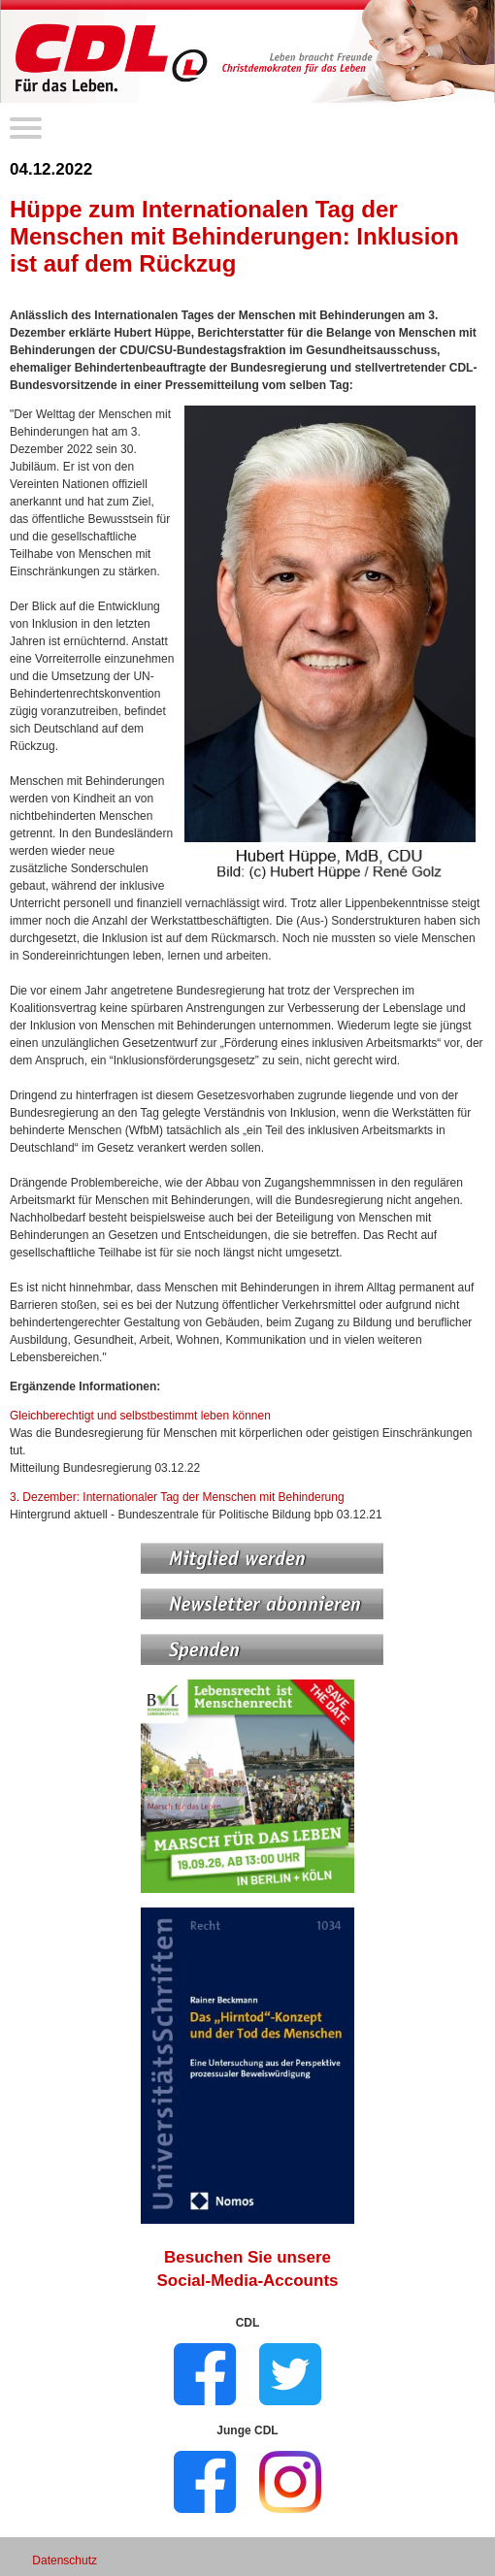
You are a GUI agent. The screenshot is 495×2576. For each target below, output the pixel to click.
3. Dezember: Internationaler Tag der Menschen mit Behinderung (177, 1497)
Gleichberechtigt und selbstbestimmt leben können (140, 1415)
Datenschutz (64, 2560)
